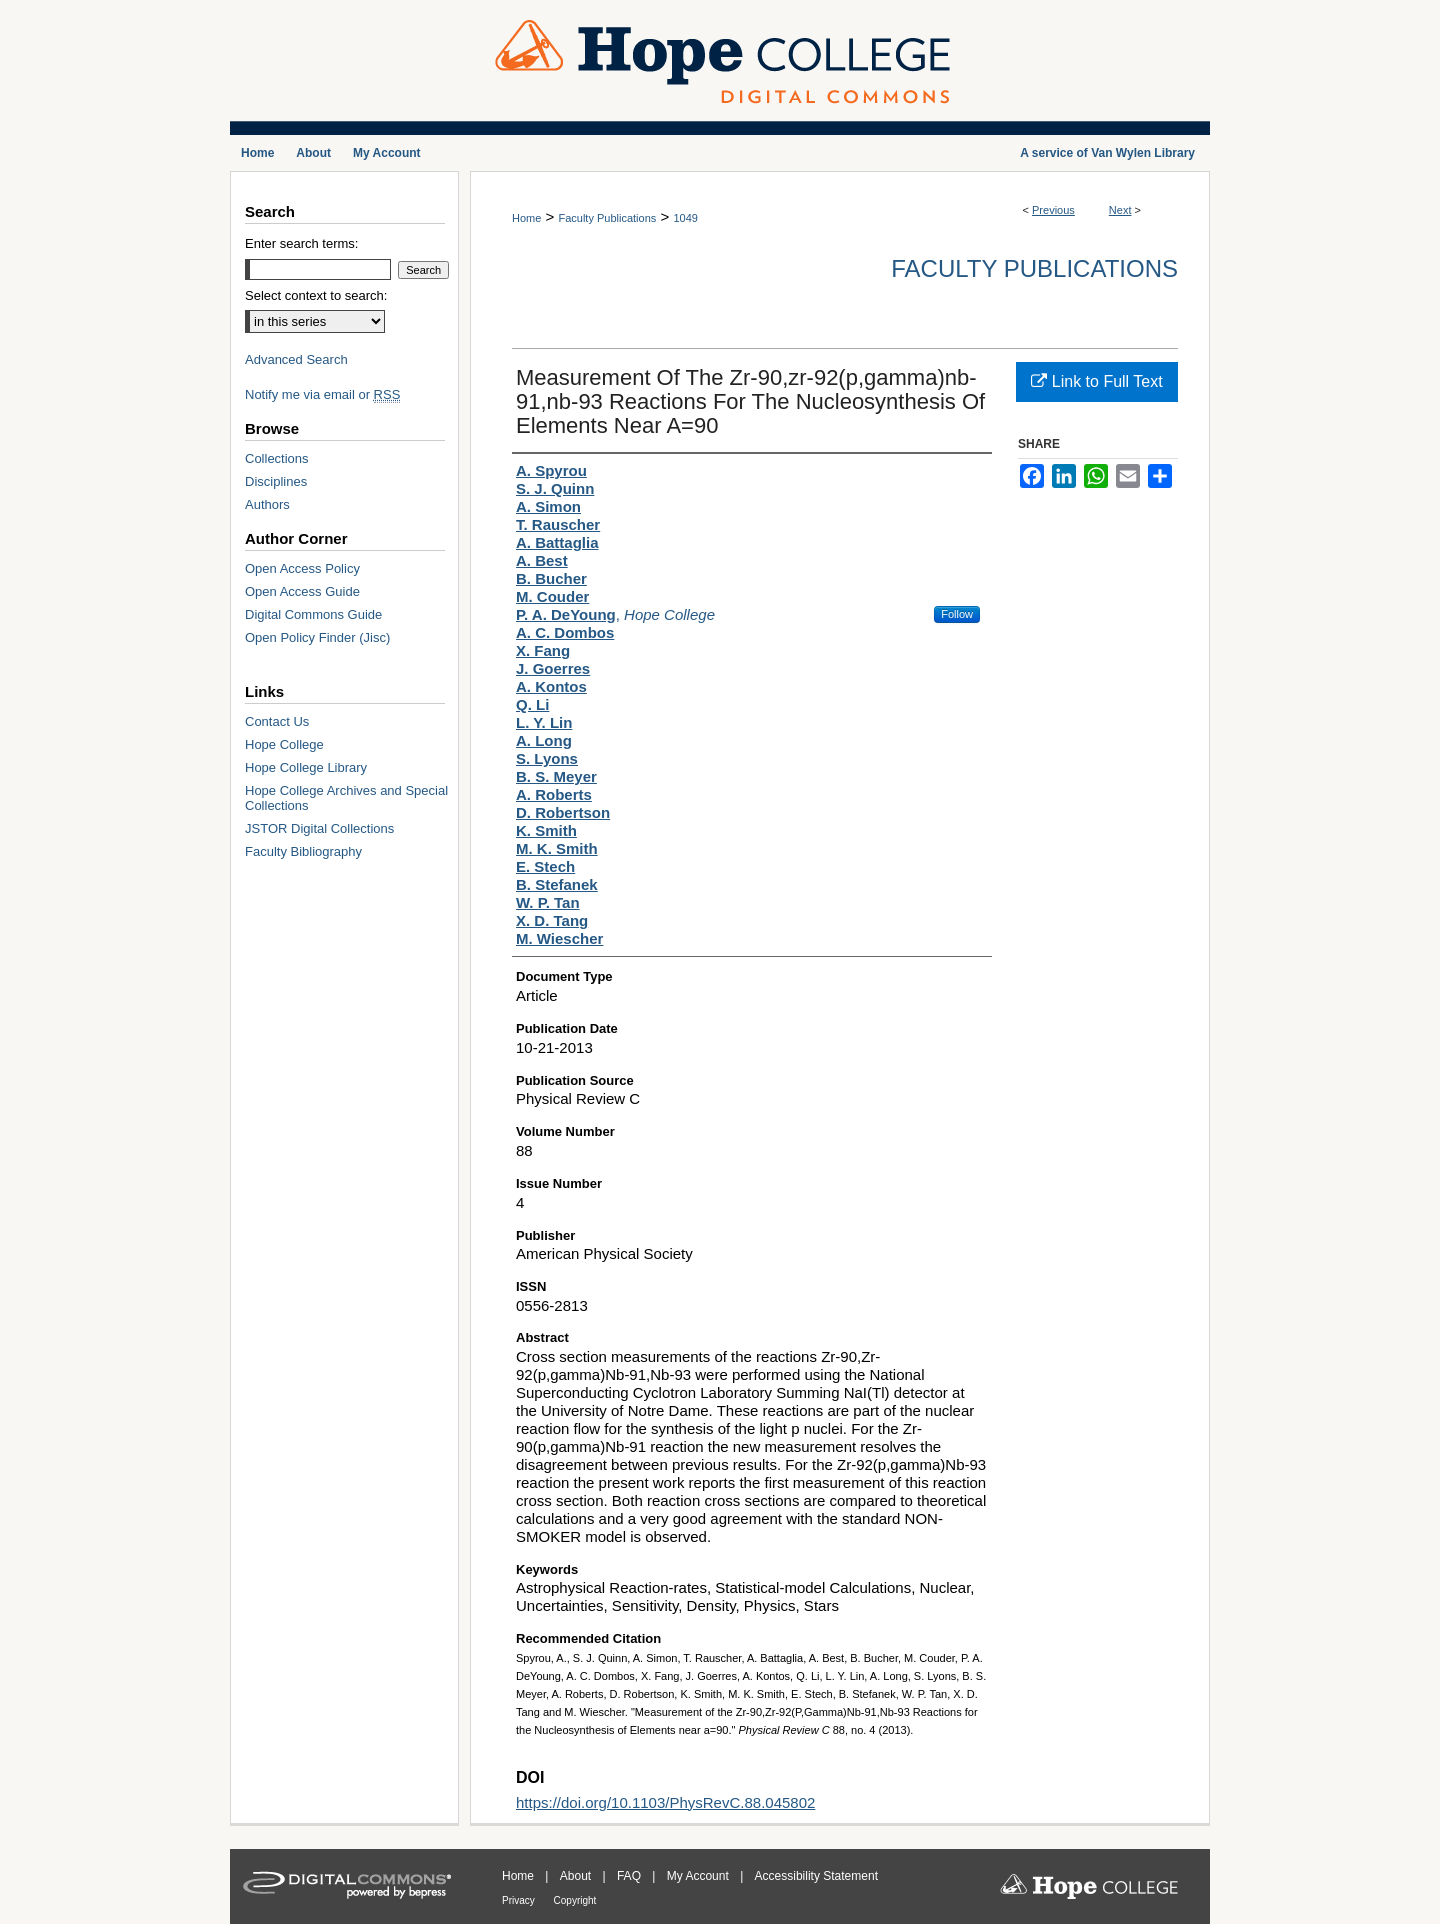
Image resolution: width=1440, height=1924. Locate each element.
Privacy (520, 1900)
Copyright (575, 1900)
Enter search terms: (301, 243)
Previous (1053, 210)
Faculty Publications (607, 218)
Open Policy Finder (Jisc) (317, 637)
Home (526, 218)
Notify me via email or (322, 394)
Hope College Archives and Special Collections (346, 798)
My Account (699, 1876)
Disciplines (276, 481)
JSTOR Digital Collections (319, 828)
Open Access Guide (302, 591)
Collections (277, 458)
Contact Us (277, 721)
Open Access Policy (302, 568)
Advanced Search (296, 359)
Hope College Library (306, 767)
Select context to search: (316, 295)
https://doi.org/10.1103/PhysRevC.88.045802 (665, 1802)
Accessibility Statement (816, 1876)
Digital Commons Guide (313, 614)
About (577, 1876)
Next (1120, 210)
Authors (267, 504)
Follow (957, 614)
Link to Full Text (1096, 381)
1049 (685, 218)
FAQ (630, 1876)
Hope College (284, 744)
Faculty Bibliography (303, 851)
